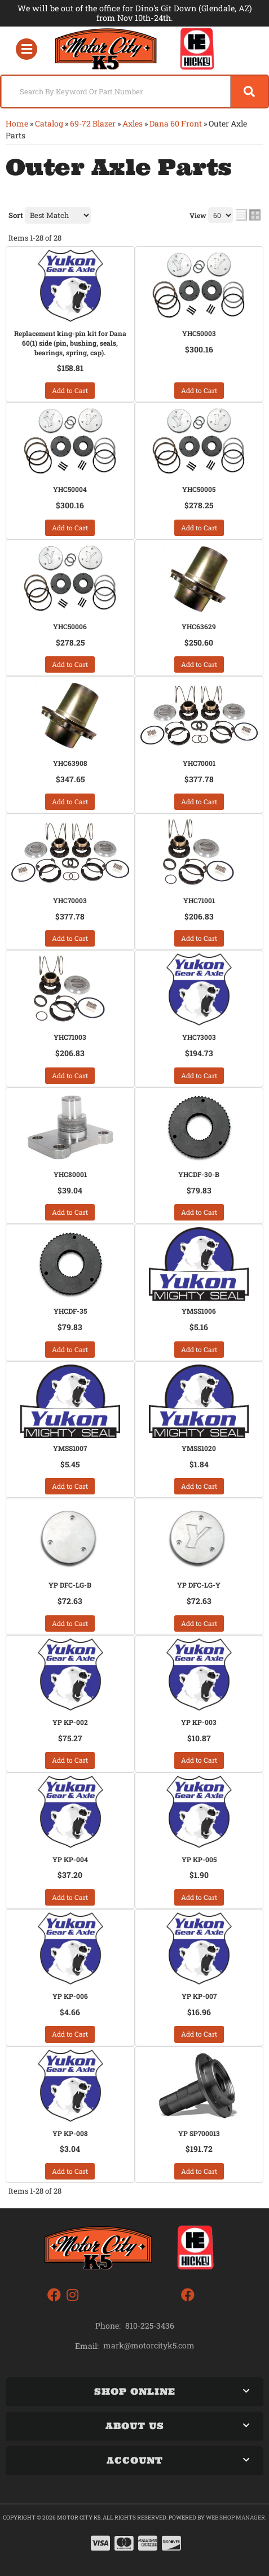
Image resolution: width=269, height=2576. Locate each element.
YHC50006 (70, 626)
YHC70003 (70, 900)
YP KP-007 (199, 1995)
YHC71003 (70, 1036)
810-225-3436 (149, 2325)
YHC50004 (70, 489)
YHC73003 (199, 1036)
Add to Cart (70, 390)
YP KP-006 (70, 1995)
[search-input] (116, 91)
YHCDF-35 (70, 1310)
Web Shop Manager (235, 2517)
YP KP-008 (70, 2133)
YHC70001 (199, 763)
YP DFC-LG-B (69, 1584)
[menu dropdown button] (26, 49)
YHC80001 (70, 1174)
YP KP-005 (199, 1859)
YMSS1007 (70, 1448)
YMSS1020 (199, 1448)
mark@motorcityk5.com (149, 2346)
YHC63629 (199, 626)
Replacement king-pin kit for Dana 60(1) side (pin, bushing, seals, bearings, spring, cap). (70, 343)
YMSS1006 (199, 1310)
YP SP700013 (199, 2133)
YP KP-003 (199, 1722)
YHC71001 (199, 900)
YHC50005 (198, 489)
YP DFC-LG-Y (199, 1584)
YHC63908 (70, 763)
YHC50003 (199, 333)
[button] (134, 91)
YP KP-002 (70, 1722)
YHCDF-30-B (198, 1174)
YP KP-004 (70, 1859)
